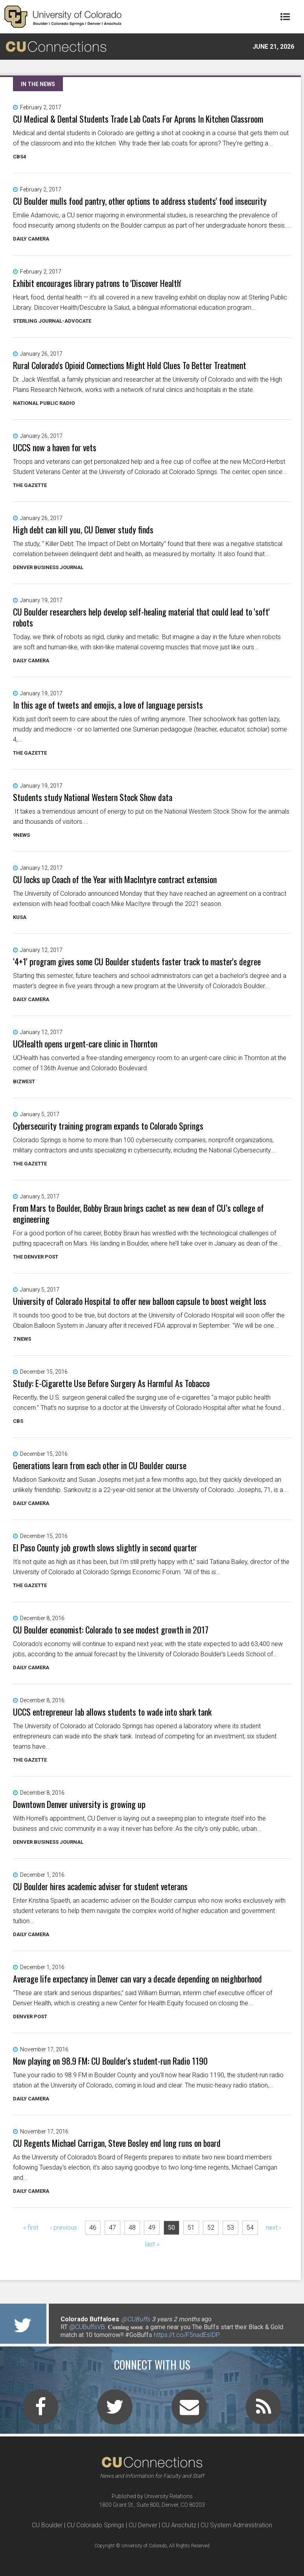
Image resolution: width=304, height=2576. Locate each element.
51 (191, 2227)
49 (151, 2227)
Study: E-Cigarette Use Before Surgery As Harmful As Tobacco (111, 1383)
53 (230, 2227)
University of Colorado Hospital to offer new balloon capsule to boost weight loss (139, 1301)
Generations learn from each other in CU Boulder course (99, 1465)
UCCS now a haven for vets (54, 447)
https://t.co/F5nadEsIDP (187, 2335)
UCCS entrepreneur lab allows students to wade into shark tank (112, 1711)
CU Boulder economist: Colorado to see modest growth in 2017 (110, 1629)
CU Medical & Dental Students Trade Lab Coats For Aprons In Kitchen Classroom (138, 118)
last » (152, 2244)
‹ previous (63, 2227)
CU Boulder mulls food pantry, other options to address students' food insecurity (140, 201)
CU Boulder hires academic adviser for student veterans (100, 1886)
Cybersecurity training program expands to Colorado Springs (108, 1125)
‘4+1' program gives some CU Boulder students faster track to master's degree (137, 961)
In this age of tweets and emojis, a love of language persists (108, 704)
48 (132, 2227)
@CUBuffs (135, 2319)
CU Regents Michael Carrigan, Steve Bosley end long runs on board (117, 2143)
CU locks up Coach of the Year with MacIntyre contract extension (115, 879)
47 (112, 2227)
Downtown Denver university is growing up (79, 1804)
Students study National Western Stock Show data (92, 797)
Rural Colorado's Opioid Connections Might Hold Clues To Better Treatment (129, 365)
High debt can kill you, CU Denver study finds (83, 529)
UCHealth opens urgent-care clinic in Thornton (85, 1043)
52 (210, 2227)
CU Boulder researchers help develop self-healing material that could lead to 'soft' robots (141, 617)
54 (250, 2227)
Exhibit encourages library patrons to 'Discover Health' (97, 283)
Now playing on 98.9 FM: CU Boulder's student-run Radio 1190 (110, 2060)
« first (30, 2227)
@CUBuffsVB (87, 2327)
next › (273, 2227)
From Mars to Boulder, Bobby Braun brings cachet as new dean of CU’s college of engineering (138, 1213)
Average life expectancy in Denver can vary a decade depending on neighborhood (137, 1978)
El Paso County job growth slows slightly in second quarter (105, 1547)
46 (92, 2227)
